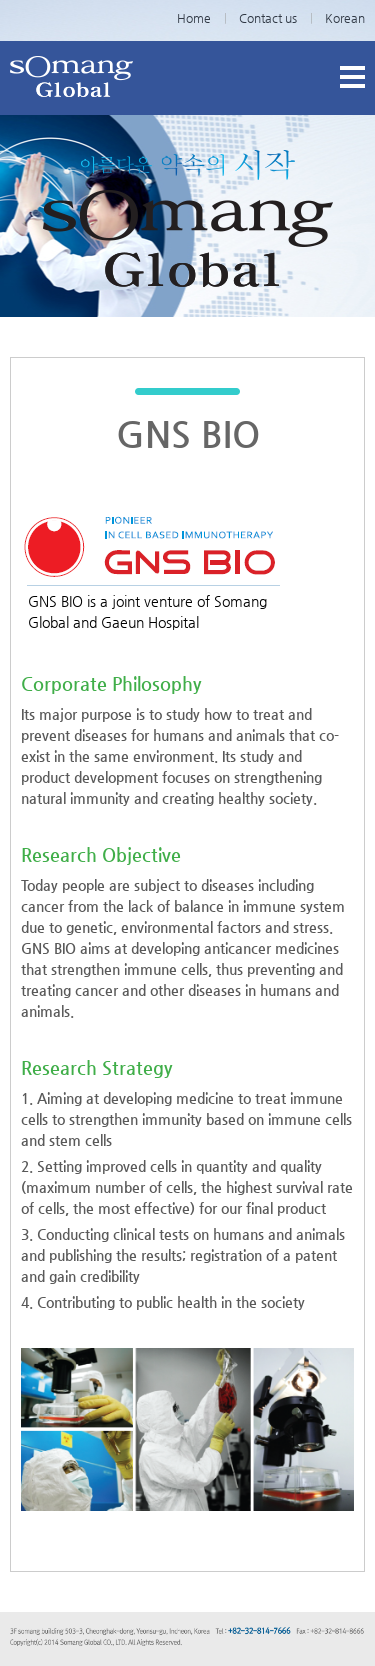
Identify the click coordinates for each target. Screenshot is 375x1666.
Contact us (268, 18)
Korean (345, 18)
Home (194, 18)
